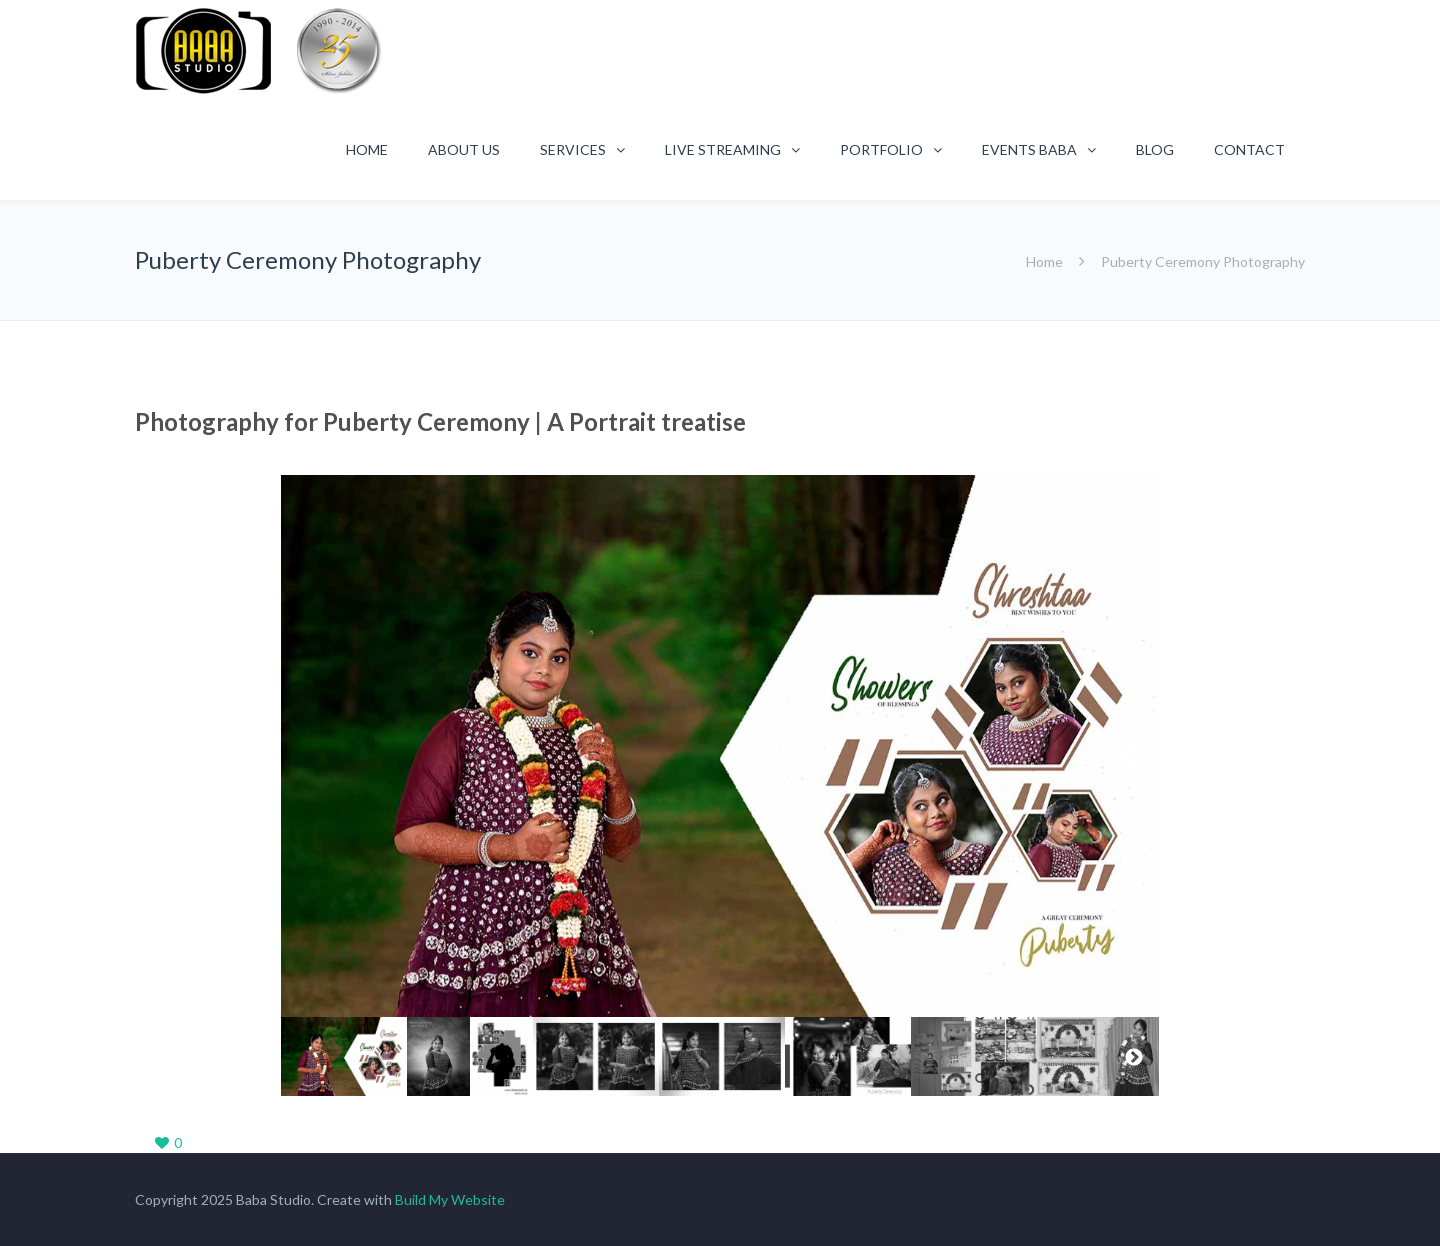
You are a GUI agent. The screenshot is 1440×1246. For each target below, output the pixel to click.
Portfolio (881, 149)
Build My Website (450, 1199)
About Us (464, 149)
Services (573, 149)
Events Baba (1029, 149)
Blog (1155, 149)
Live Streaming (723, 149)
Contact (1249, 149)
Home (367, 149)
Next (1128, 757)
